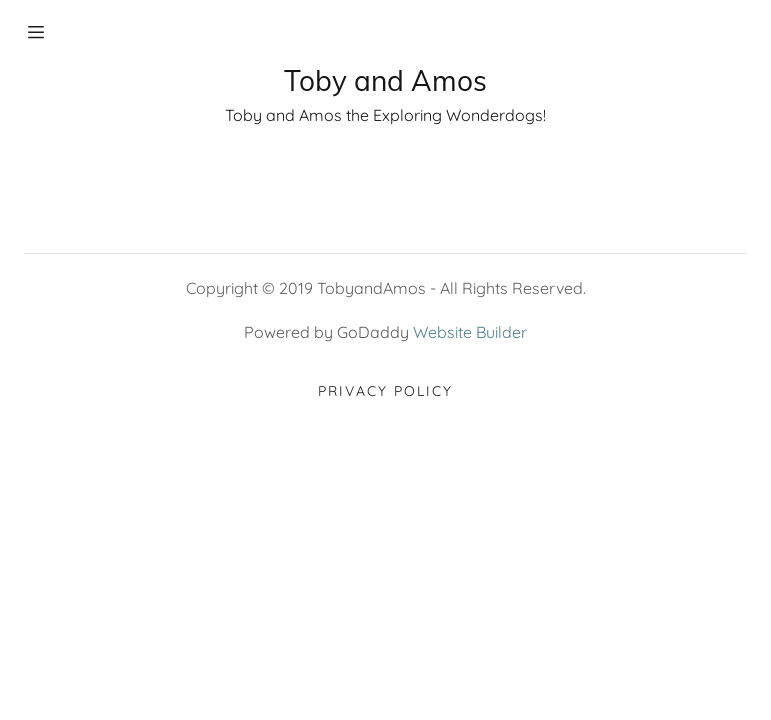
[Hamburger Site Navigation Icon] (58, 32)
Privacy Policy (385, 391)
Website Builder (470, 332)
